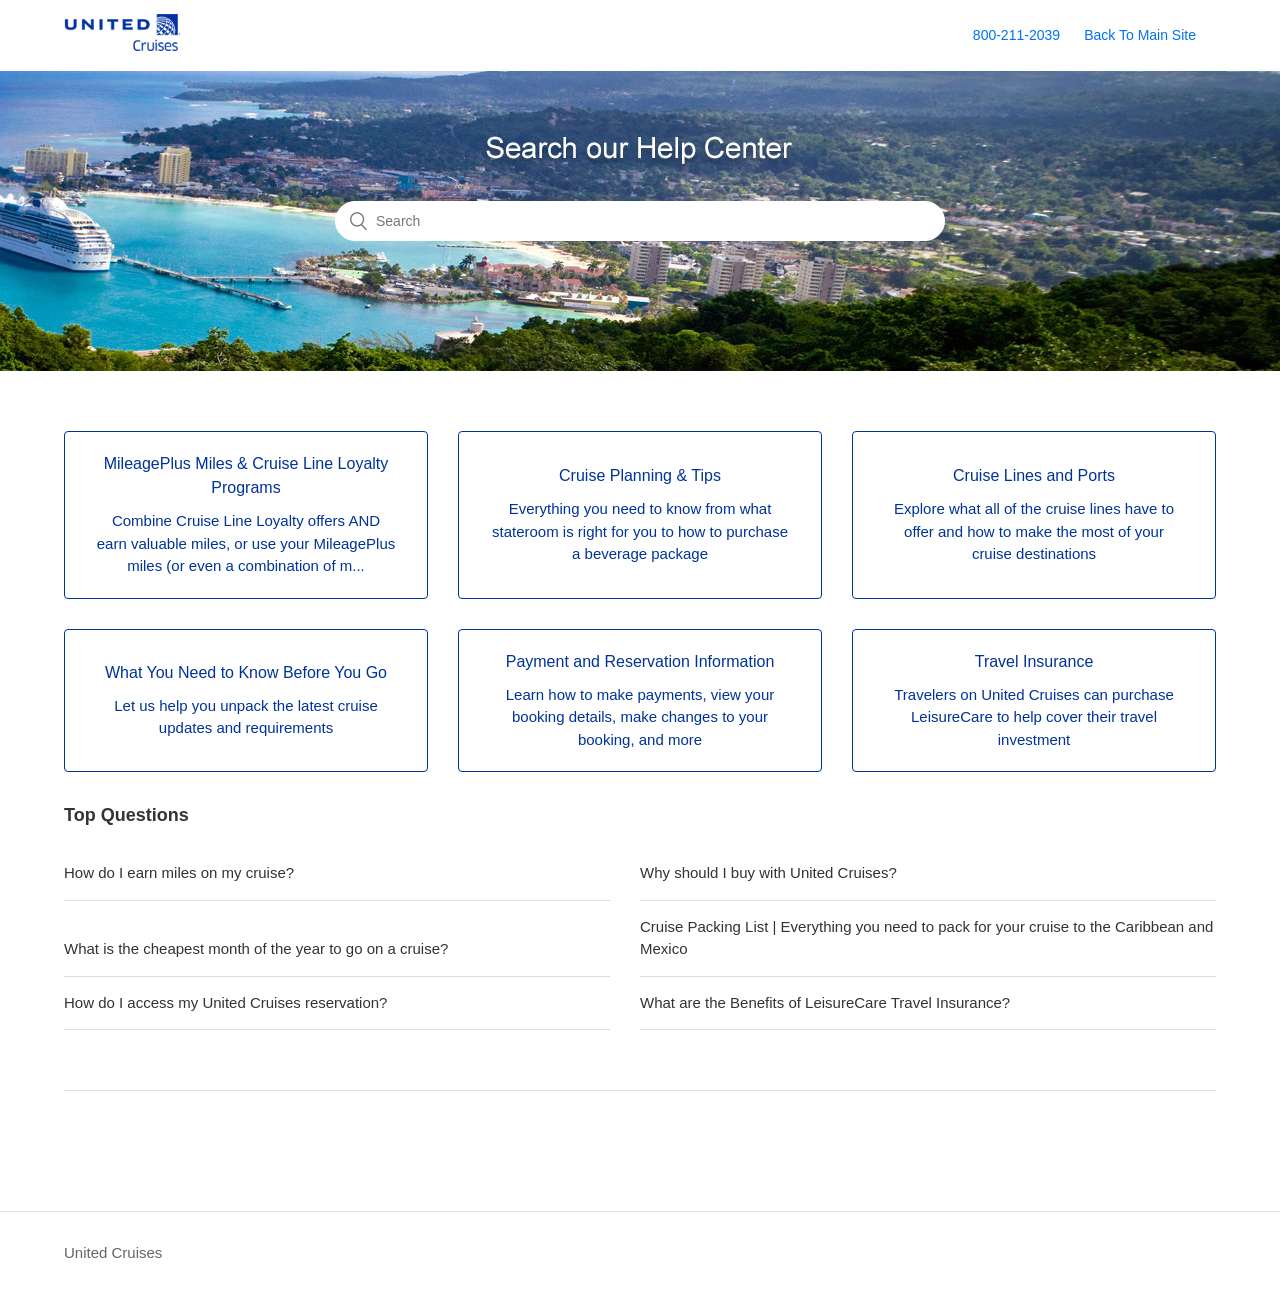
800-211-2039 (1016, 35)
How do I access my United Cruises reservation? (225, 1002)
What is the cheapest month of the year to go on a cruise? (256, 948)
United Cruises (113, 1252)
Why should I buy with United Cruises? (768, 872)
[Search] (640, 221)
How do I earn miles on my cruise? (179, 872)
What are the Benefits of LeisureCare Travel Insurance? (825, 1002)
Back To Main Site (1140, 35)
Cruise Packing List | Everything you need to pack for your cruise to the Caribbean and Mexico (926, 938)
